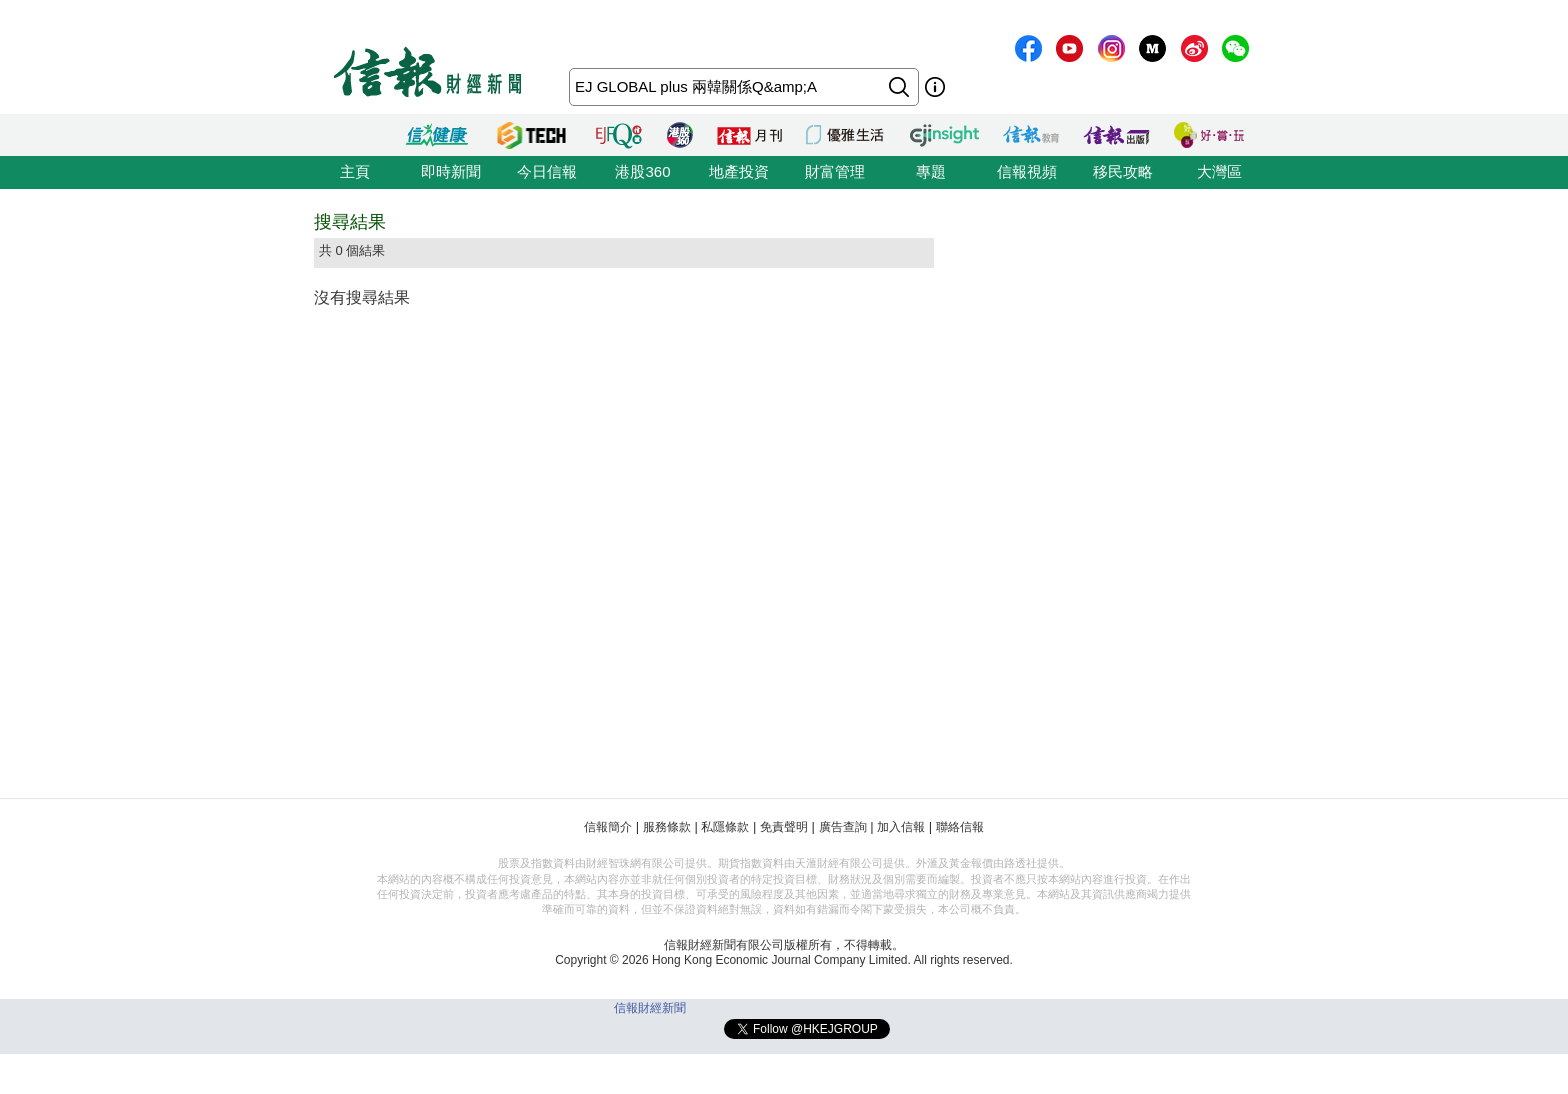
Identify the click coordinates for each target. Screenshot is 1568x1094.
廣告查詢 (843, 827)
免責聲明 (784, 827)
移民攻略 (1123, 171)
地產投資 (739, 171)
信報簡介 (608, 827)
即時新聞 (451, 171)
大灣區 (1219, 171)
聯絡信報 (960, 827)
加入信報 (901, 827)
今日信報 (547, 171)
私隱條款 (725, 827)
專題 (931, 171)
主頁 (355, 171)
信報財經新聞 (650, 1008)
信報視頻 (1027, 171)
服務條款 (667, 827)
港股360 (642, 171)
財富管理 (835, 171)
